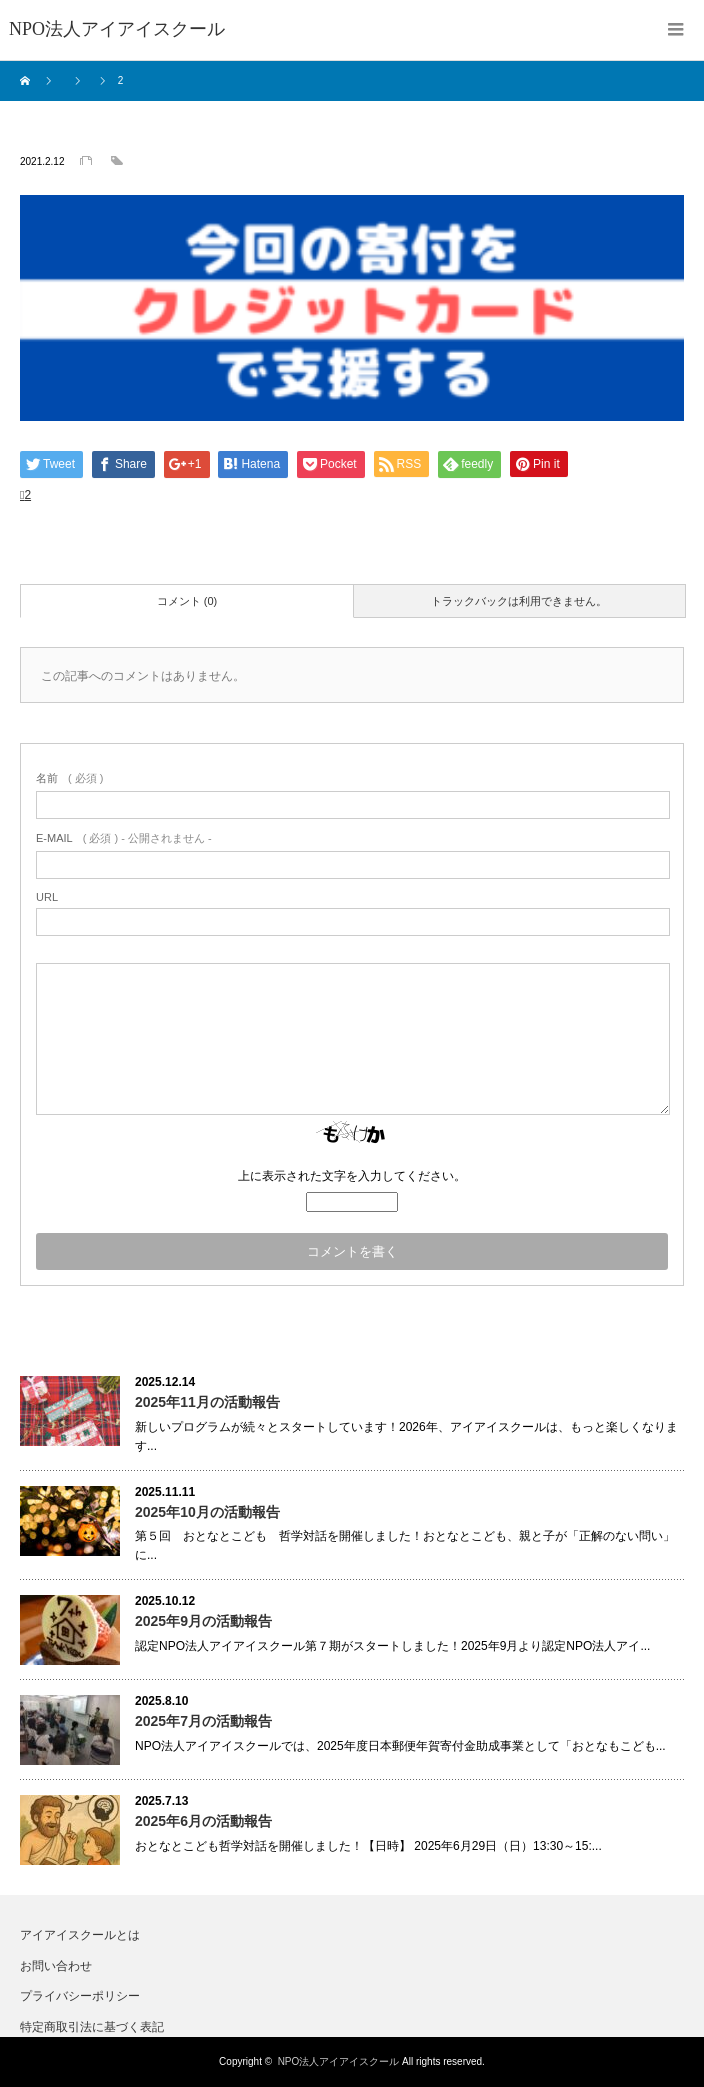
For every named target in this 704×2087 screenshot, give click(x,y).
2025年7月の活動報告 (203, 1721)
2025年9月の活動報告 (203, 1621)
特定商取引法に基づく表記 (92, 2027)
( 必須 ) (69, 778)
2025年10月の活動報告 (207, 1512)
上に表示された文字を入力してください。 (352, 1176)
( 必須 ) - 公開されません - (124, 838)
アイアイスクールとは (80, 1935)
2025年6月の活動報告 (203, 1821)
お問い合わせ (56, 1966)
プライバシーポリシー (80, 1996)
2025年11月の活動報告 (207, 1402)
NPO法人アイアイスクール (339, 2061)
